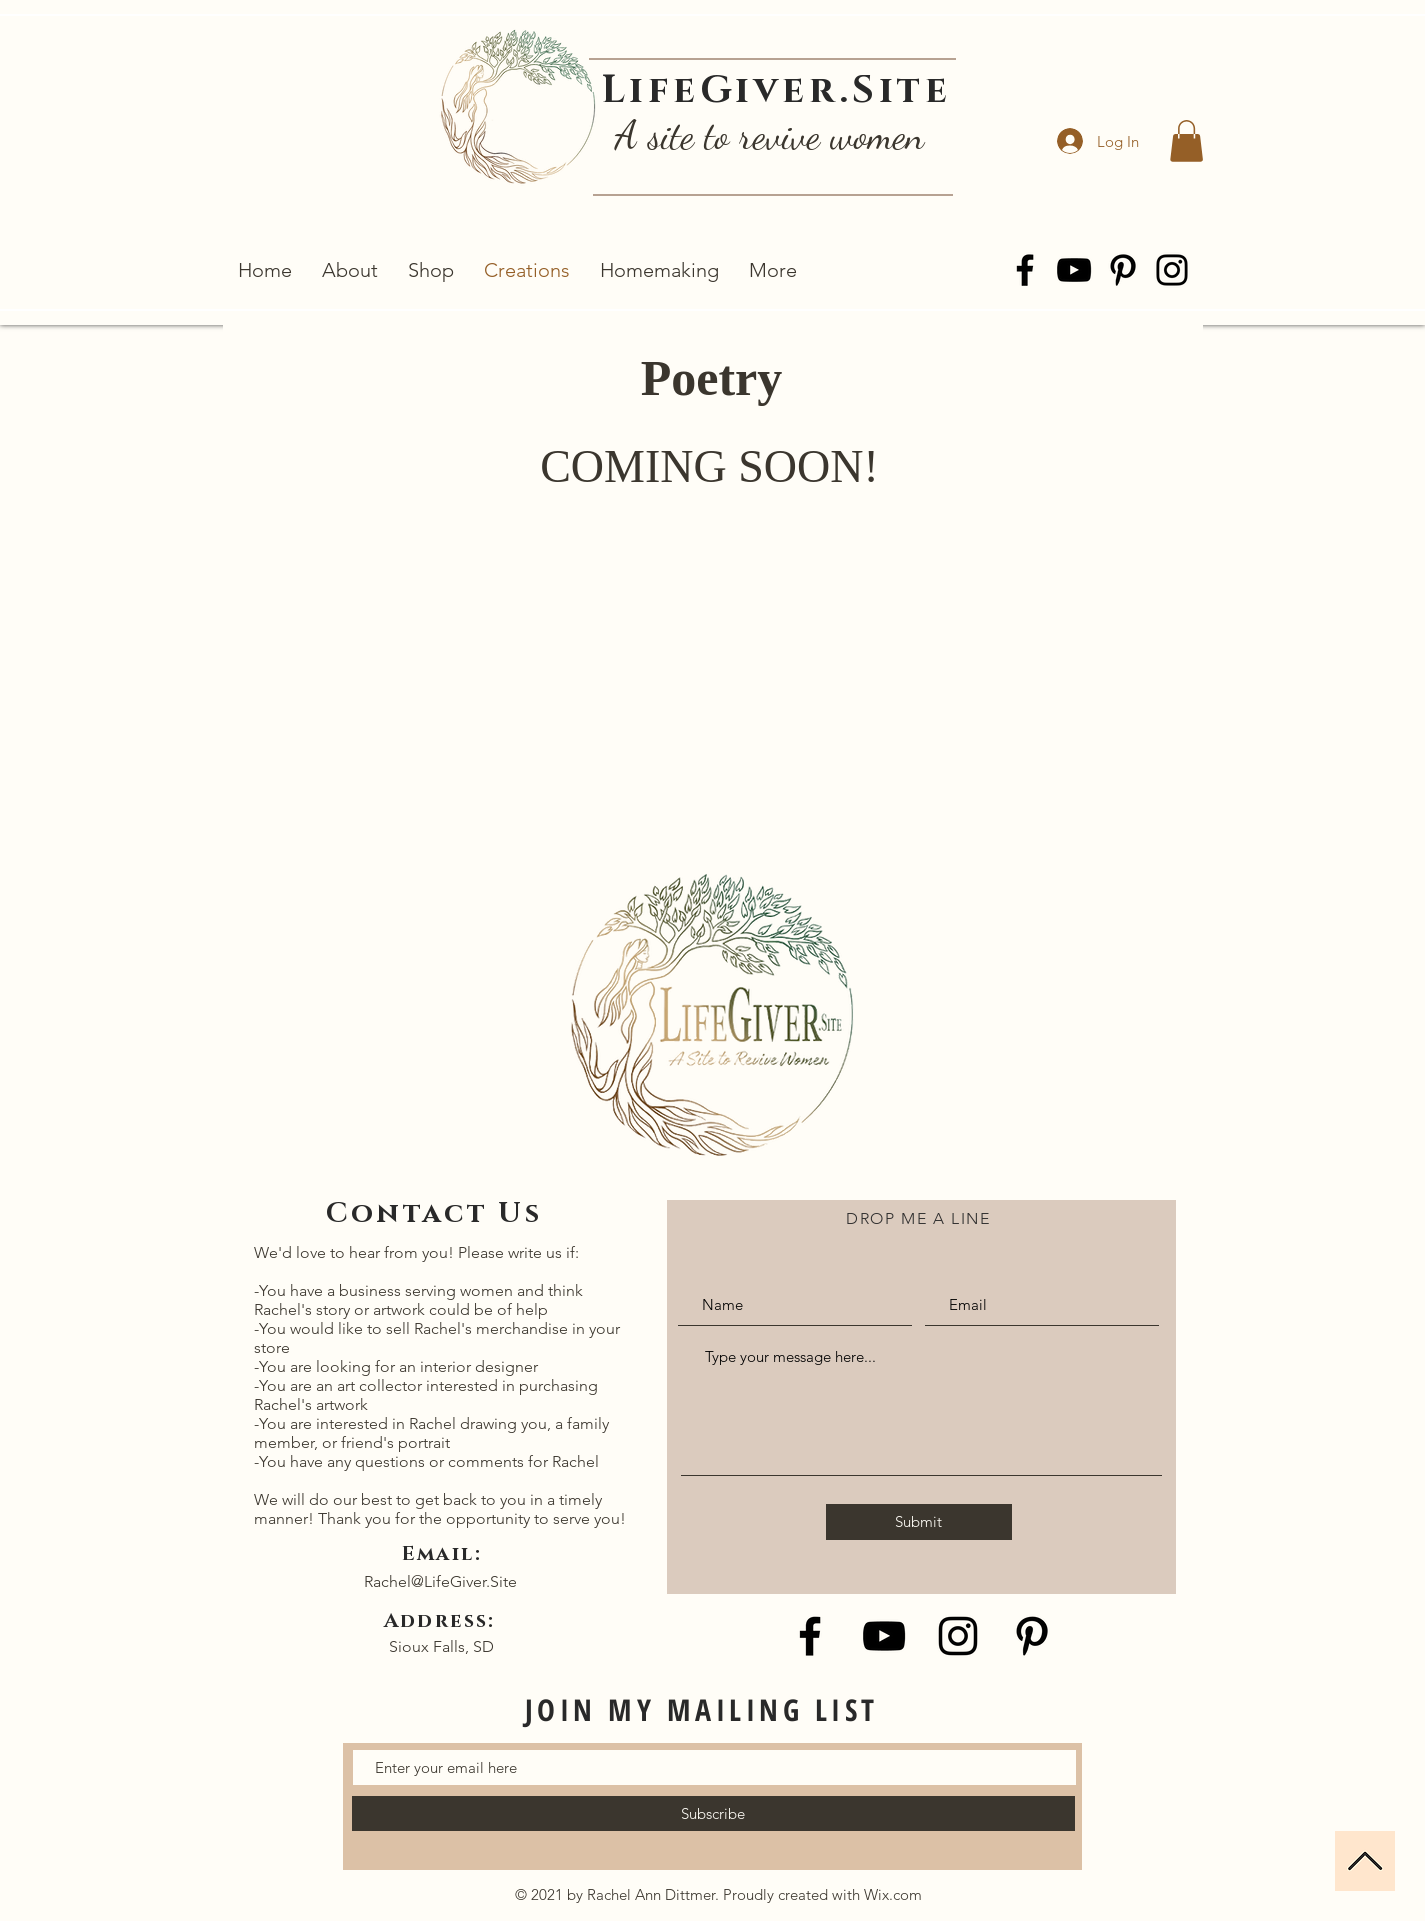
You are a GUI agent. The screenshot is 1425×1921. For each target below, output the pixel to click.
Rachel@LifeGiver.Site (440, 1581)
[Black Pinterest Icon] (1032, 1636)
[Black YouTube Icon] (884, 1636)
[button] (1186, 141)
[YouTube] (1074, 270)
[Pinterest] (1123, 270)
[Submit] (919, 1522)
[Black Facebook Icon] (810, 1636)
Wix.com (893, 1894)
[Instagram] (1172, 270)
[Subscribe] (713, 1813)
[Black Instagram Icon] (958, 1636)
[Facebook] (1025, 270)
